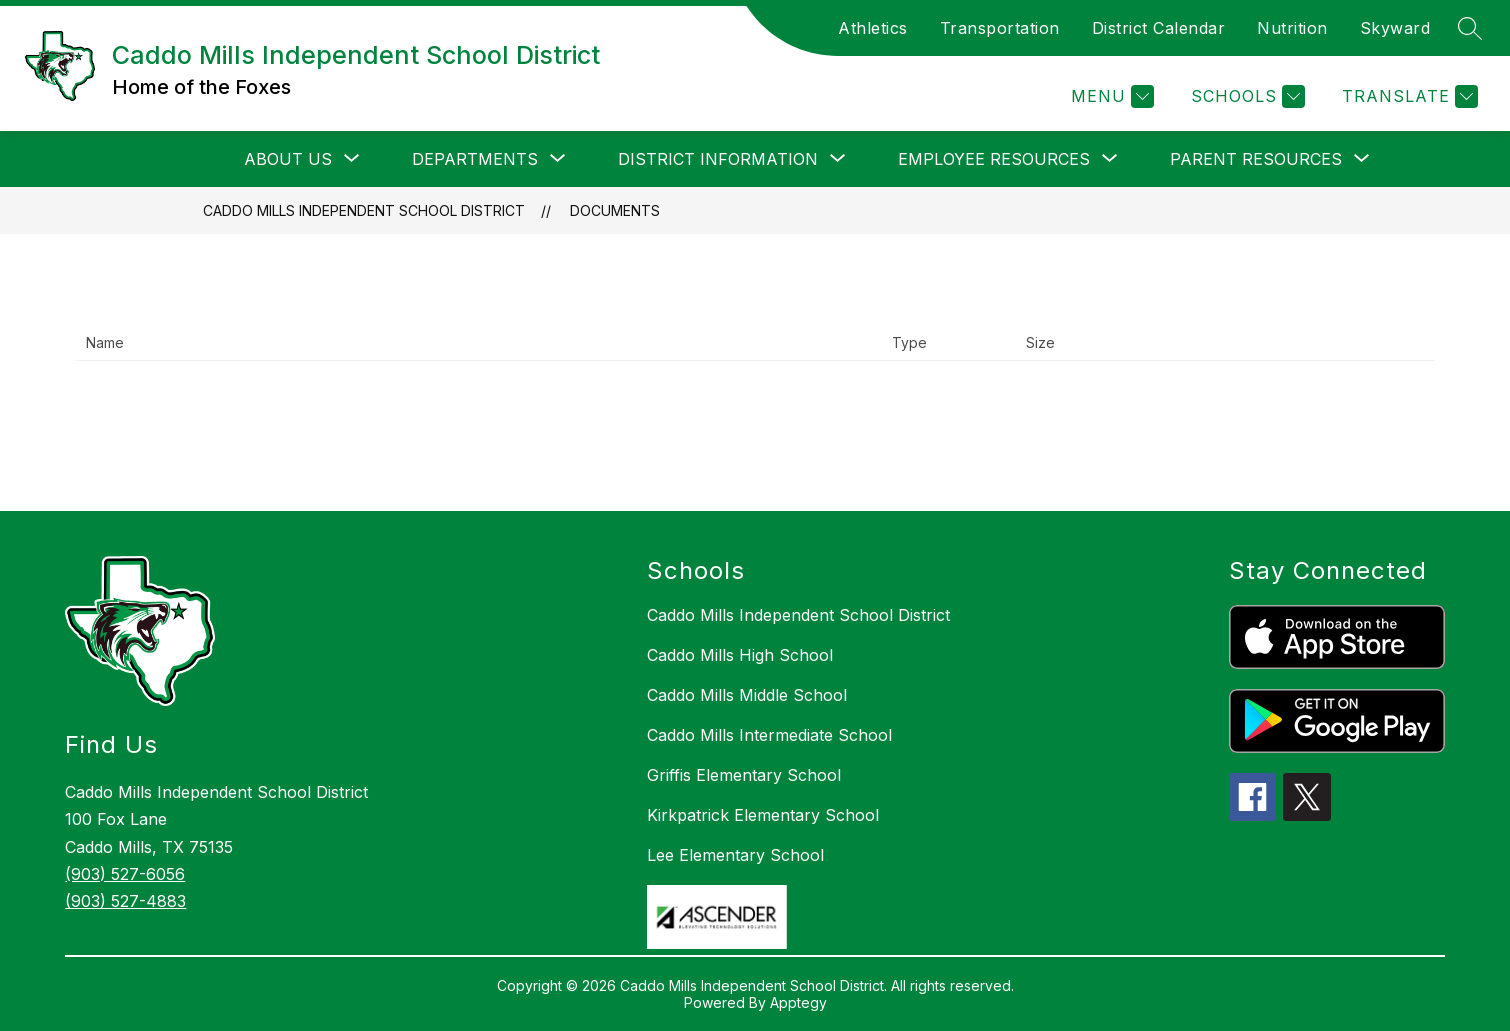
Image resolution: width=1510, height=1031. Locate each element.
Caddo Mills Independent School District (364, 210)
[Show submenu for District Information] (718, 159)
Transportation (1000, 28)
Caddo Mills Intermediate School (769, 735)
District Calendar (1159, 28)
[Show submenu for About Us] (288, 159)
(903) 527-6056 (125, 874)
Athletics (873, 28)
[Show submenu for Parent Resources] (1256, 159)
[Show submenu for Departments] (475, 159)
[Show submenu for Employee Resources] (994, 159)
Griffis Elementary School (744, 775)
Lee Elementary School (735, 855)
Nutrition (1292, 28)
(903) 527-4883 (125, 901)
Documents (615, 210)
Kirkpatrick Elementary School (763, 815)
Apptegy (798, 1002)
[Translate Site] (1407, 96)
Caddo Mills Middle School (747, 695)
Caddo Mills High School (740, 655)
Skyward (1395, 28)
